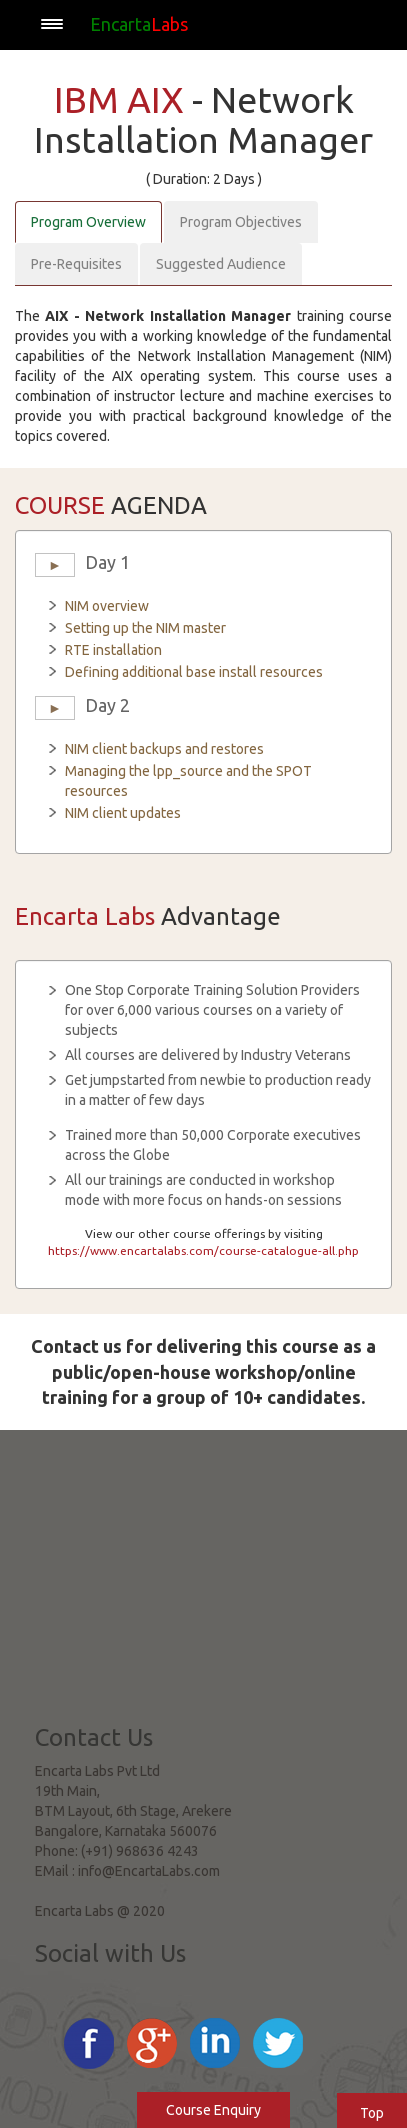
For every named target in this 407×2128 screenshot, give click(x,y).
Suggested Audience (221, 264)
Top (372, 2113)
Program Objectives (241, 222)
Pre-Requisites (76, 264)
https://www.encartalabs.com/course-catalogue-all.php (203, 1250)
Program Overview (88, 222)
